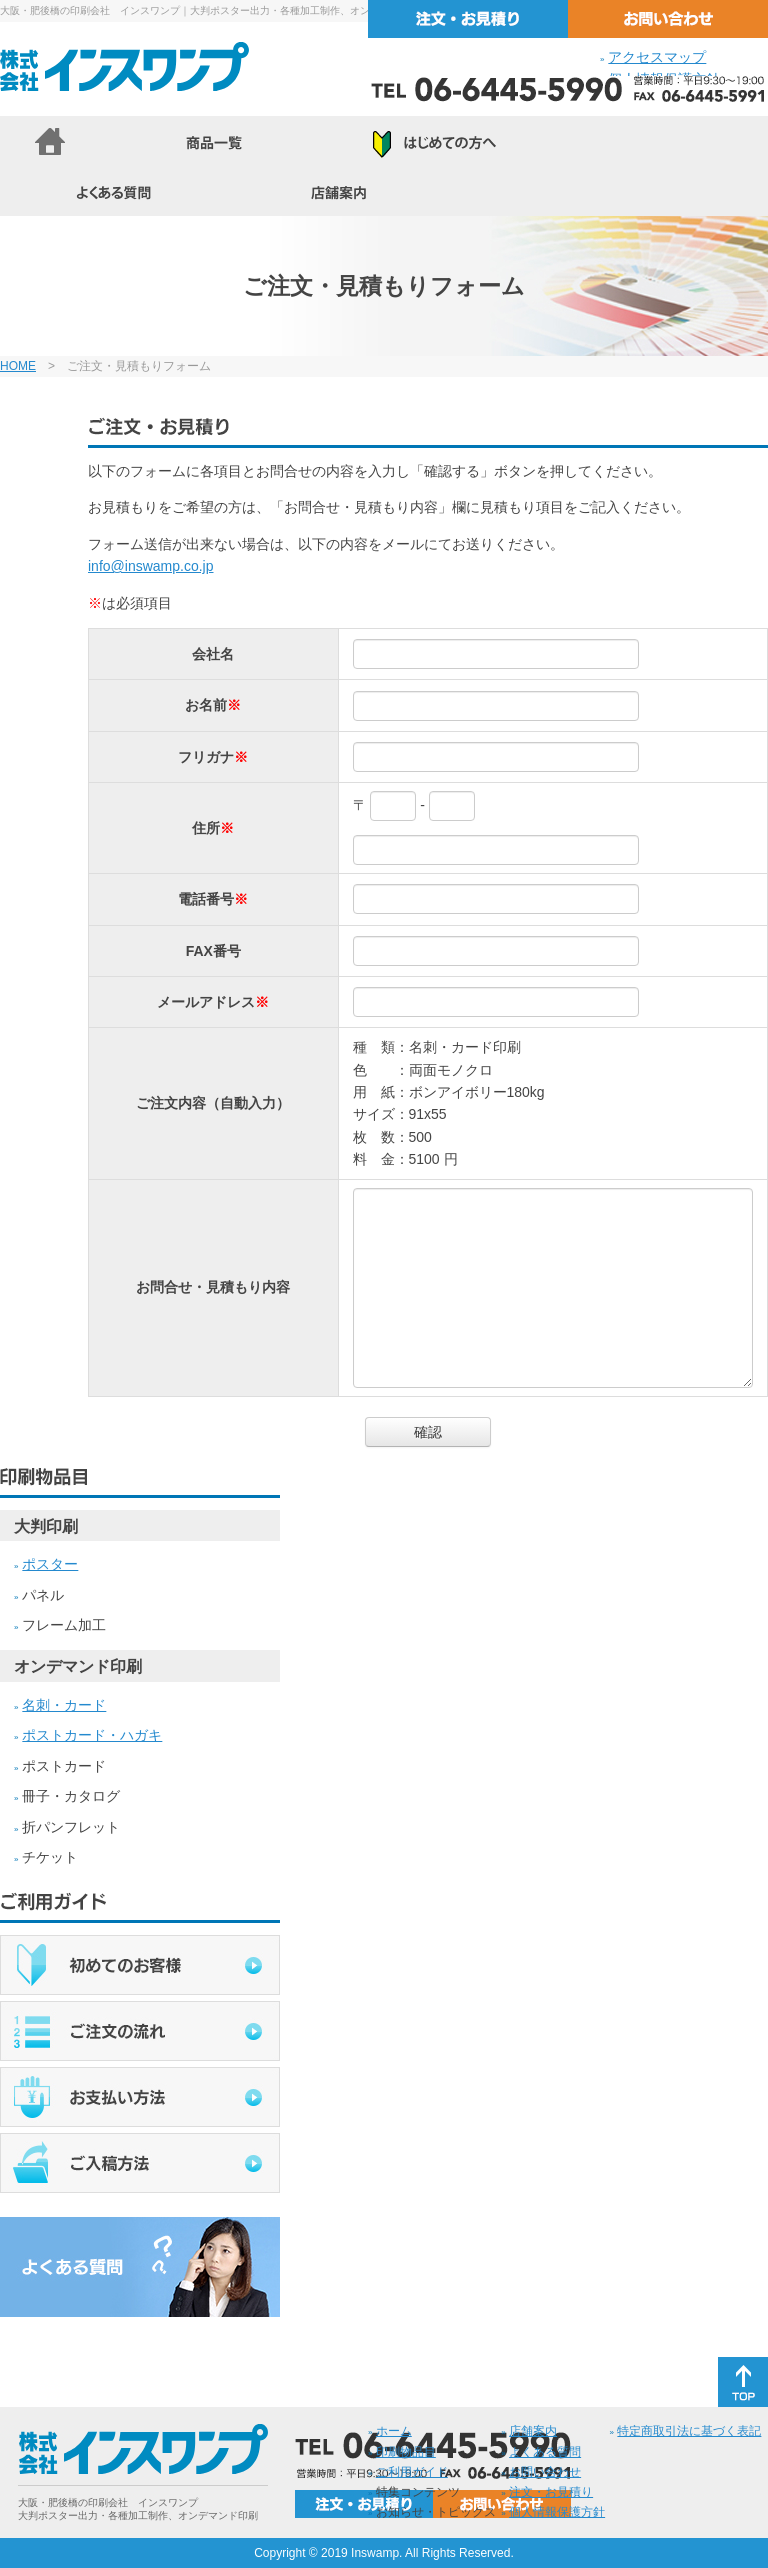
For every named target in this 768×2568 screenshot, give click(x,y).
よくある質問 (545, 2452)
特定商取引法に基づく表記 (689, 2431)
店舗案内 (533, 2431)
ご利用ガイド (412, 2472)
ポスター (50, 1564)
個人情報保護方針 (557, 2512)
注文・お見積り (551, 2492)
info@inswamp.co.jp (151, 566)
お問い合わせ (545, 2472)
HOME (18, 366)
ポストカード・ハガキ (92, 1735)
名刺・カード (64, 1705)
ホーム (394, 2431)
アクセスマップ (657, 57)
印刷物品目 (406, 2452)
